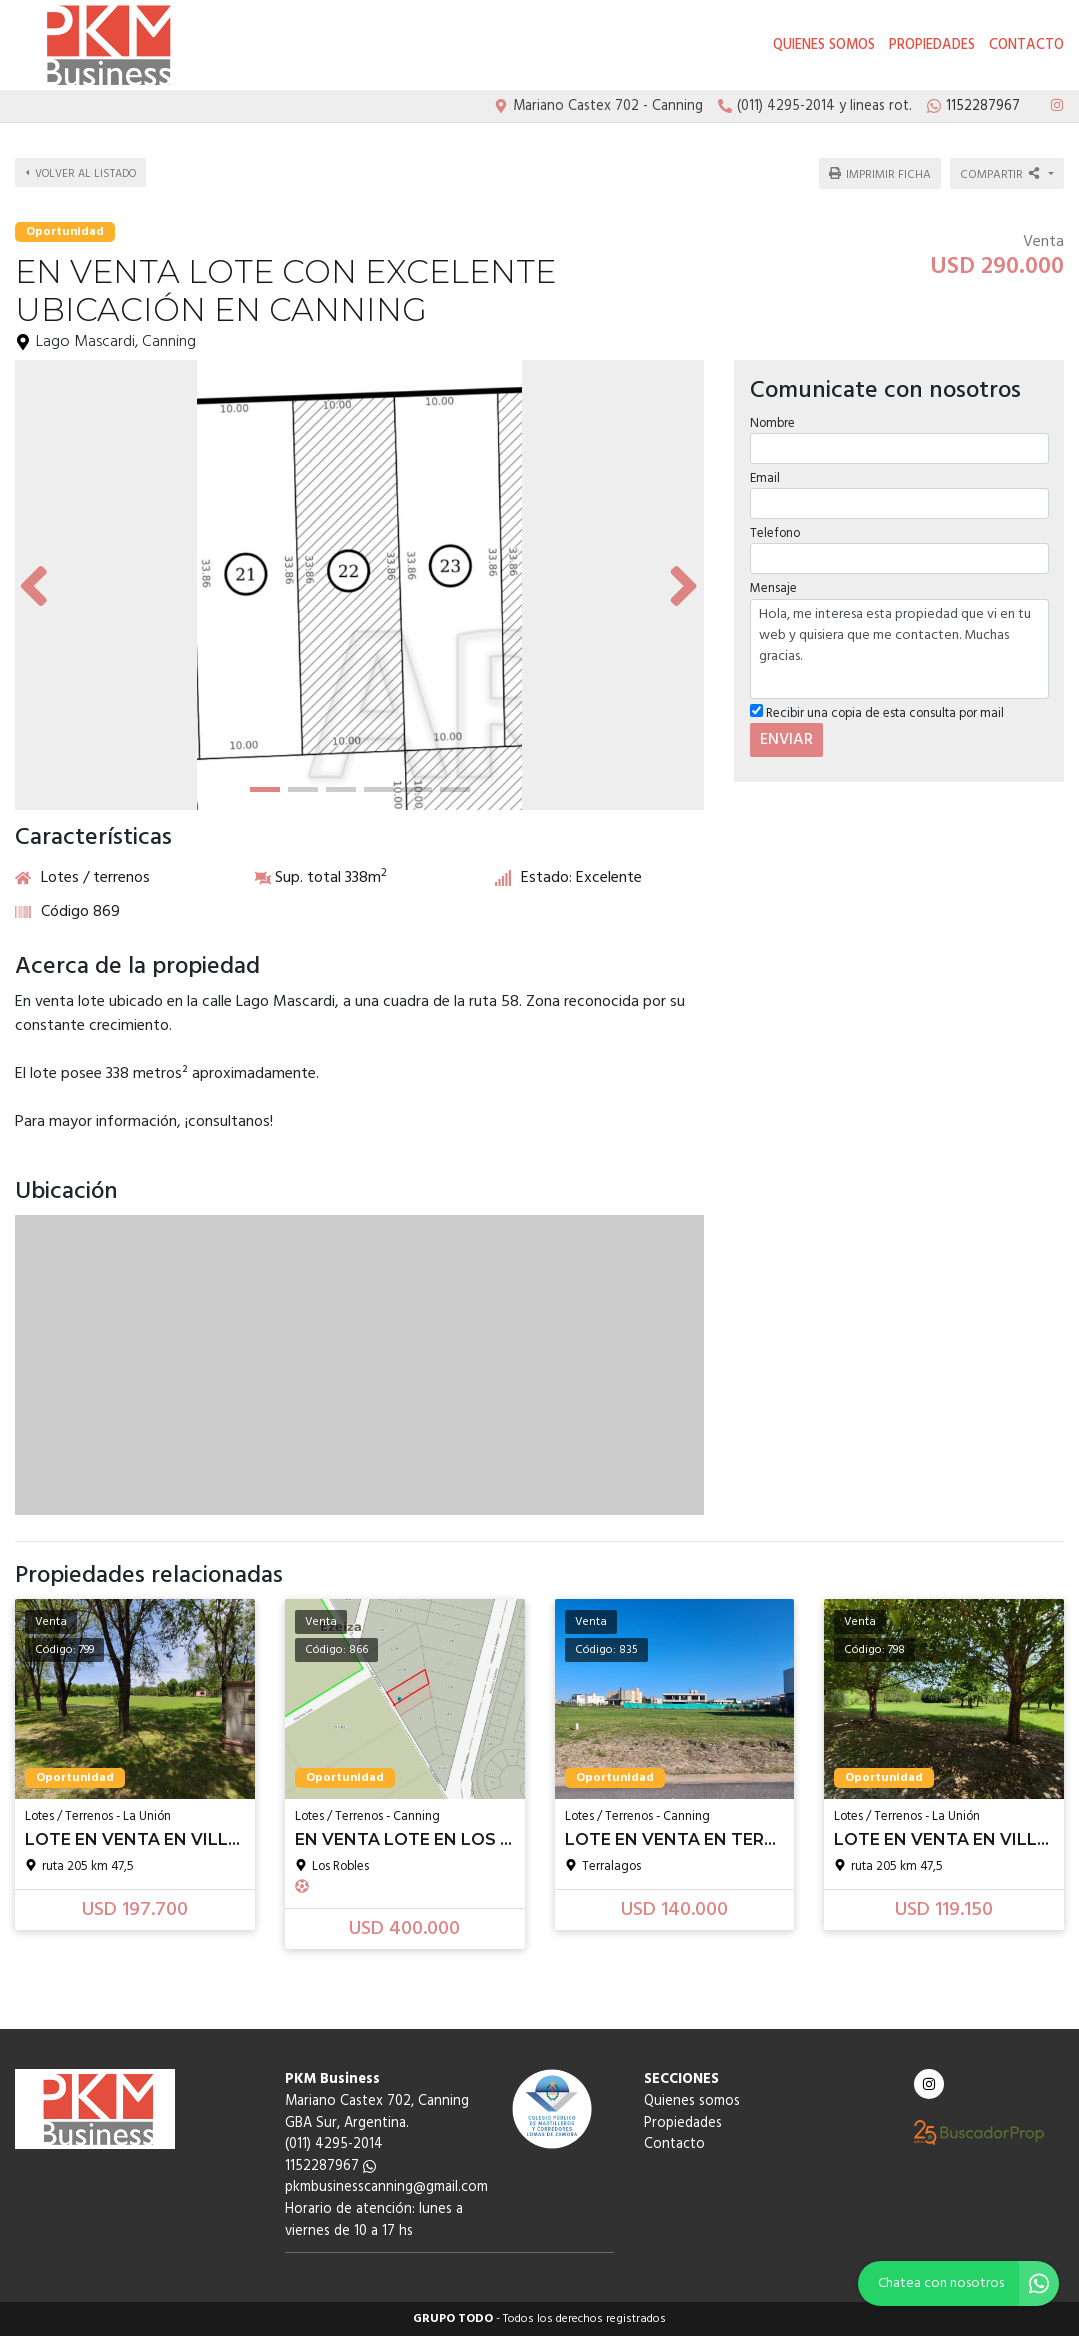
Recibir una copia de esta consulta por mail (876, 710)
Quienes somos (824, 45)
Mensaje (772, 586)
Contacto (1026, 45)
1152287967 (330, 2166)
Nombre (771, 420)
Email (764, 476)
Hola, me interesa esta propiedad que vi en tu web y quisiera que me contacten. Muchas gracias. (899, 646)
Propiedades (932, 45)
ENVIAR (785, 737)
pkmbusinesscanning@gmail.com (386, 2187)
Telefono (774, 531)
